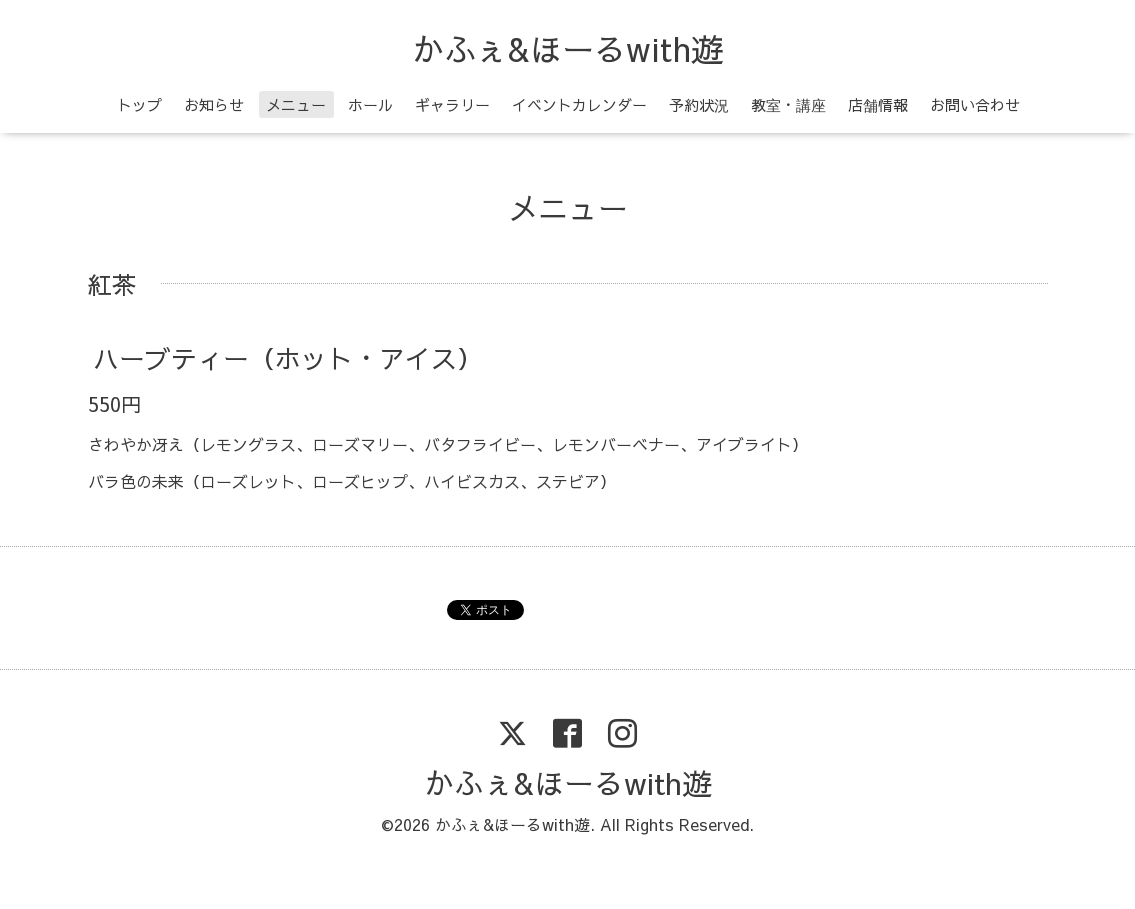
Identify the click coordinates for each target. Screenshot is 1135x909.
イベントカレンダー (579, 104)
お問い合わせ (975, 104)
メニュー (296, 104)
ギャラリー (452, 104)
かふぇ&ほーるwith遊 (567, 48)
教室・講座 (788, 104)
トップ (139, 104)
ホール (370, 104)
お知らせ (214, 104)
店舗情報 (878, 104)
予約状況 (699, 104)
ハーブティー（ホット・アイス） (288, 358)
